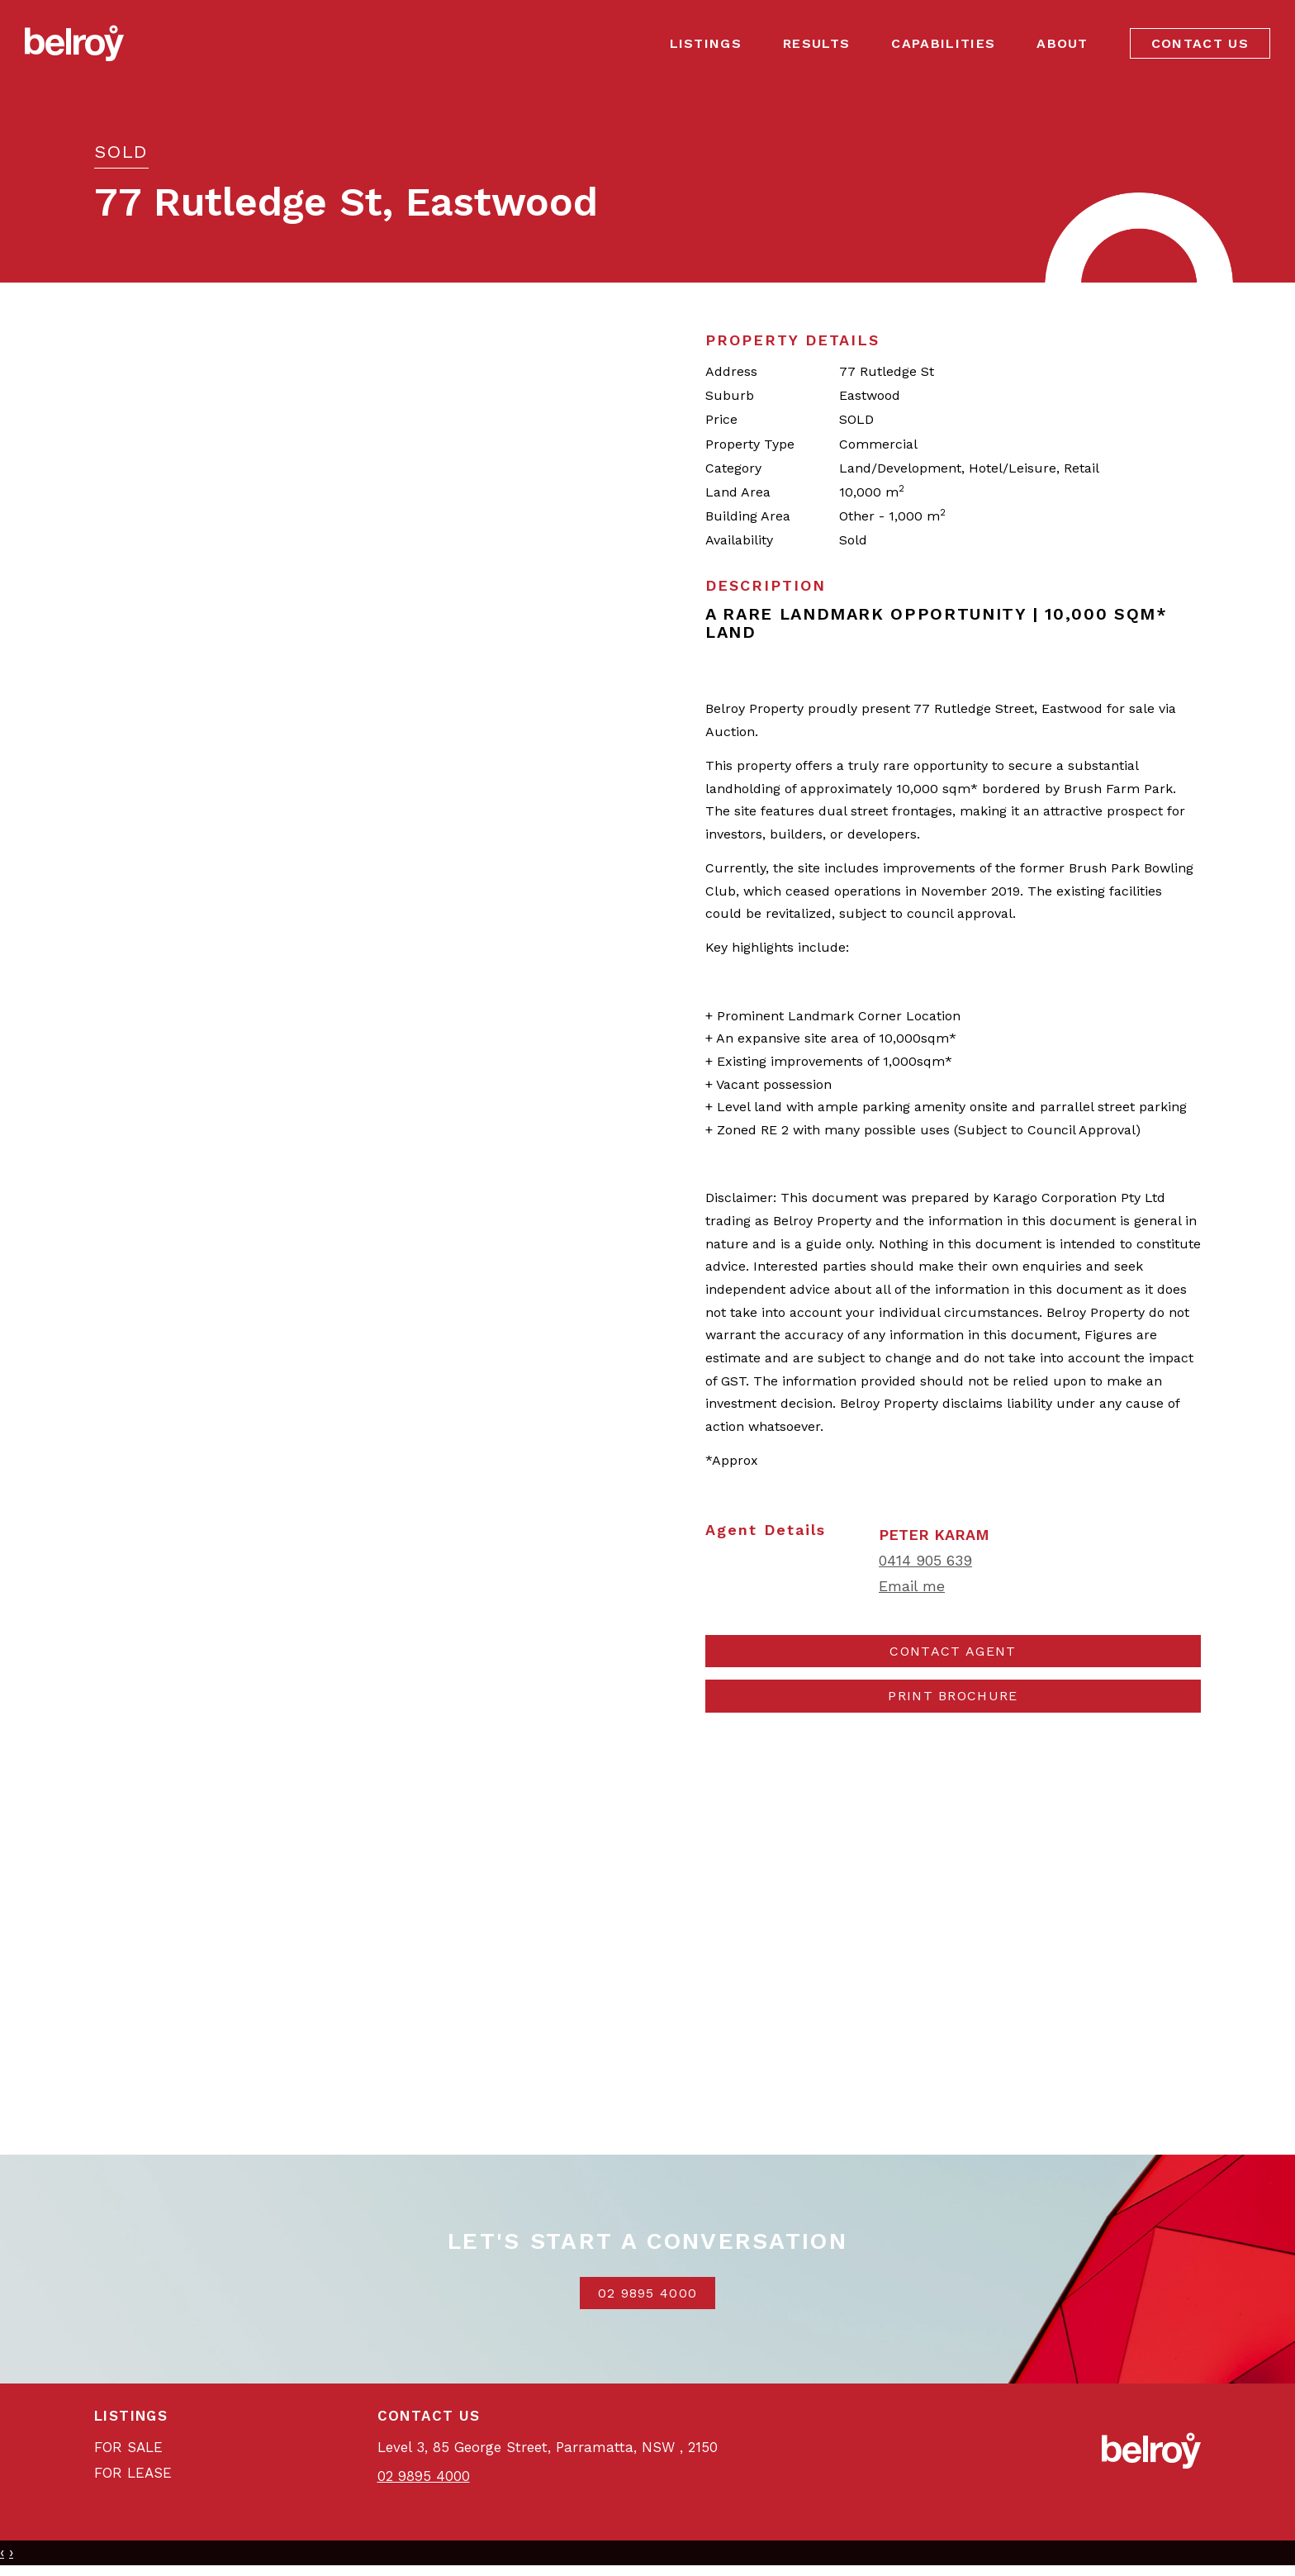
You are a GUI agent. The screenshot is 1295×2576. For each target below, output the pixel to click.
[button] (953, 1696)
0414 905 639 (925, 1560)
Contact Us (1200, 43)
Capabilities (943, 43)
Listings (706, 43)
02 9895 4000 (648, 2293)
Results (816, 43)
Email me (912, 1586)
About (1062, 43)
